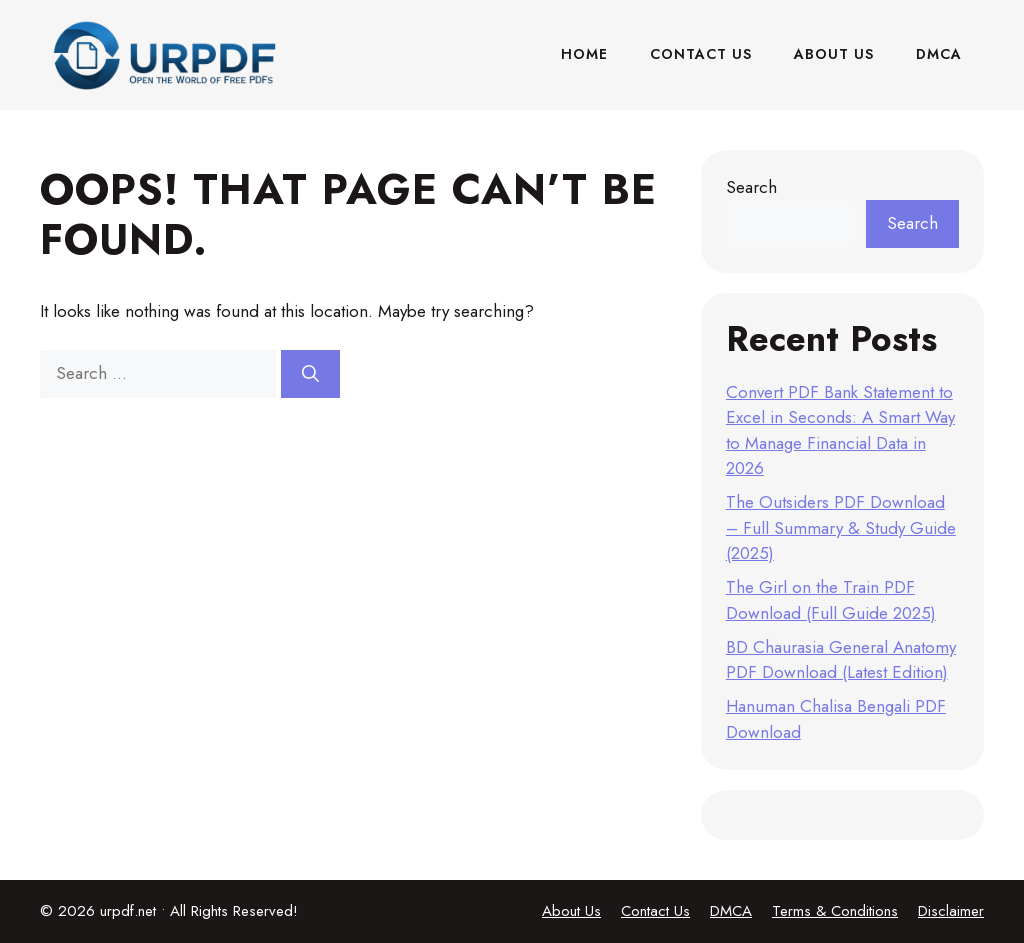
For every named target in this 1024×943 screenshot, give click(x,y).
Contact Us (701, 54)
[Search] (310, 374)
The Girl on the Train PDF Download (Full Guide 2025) (831, 600)
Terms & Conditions (835, 911)
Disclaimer (951, 911)
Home (584, 54)
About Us (834, 54)
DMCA (939, 54)
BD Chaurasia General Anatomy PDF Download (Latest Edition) (841, 660)
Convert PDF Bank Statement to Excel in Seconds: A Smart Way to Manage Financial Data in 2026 (840, 430)
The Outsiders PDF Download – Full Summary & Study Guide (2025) (841, 527)
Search (751, 187)
